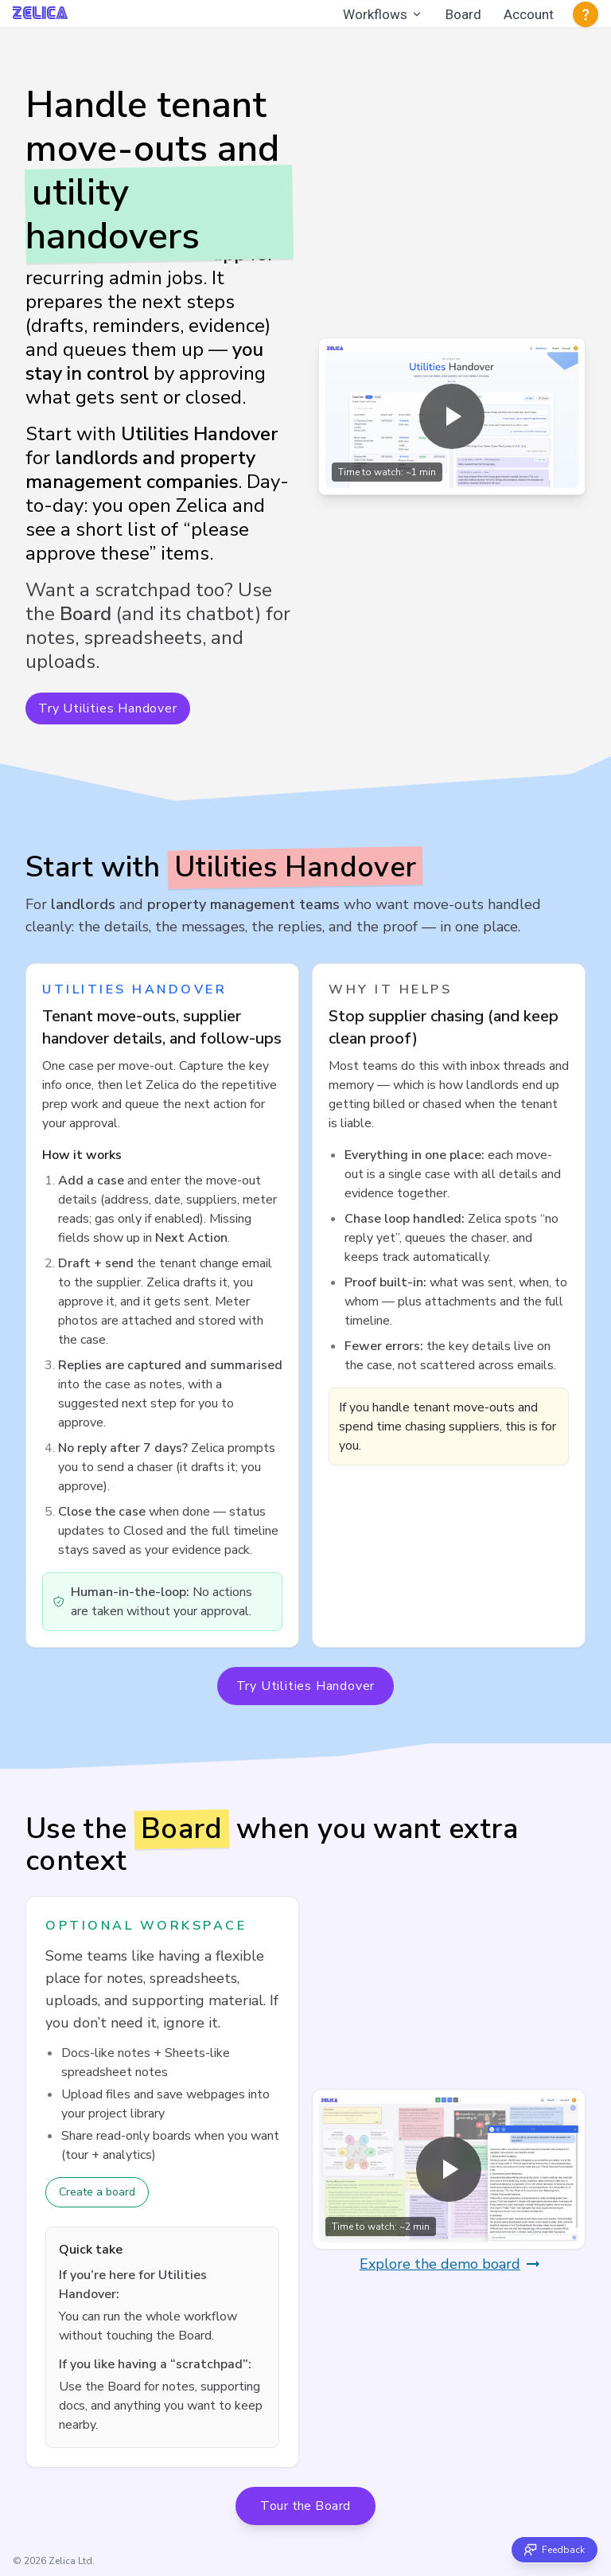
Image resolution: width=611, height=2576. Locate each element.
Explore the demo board (451, 2264)
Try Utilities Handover (107, 708)
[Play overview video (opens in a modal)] (452, 416)
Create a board (97, 2191)
